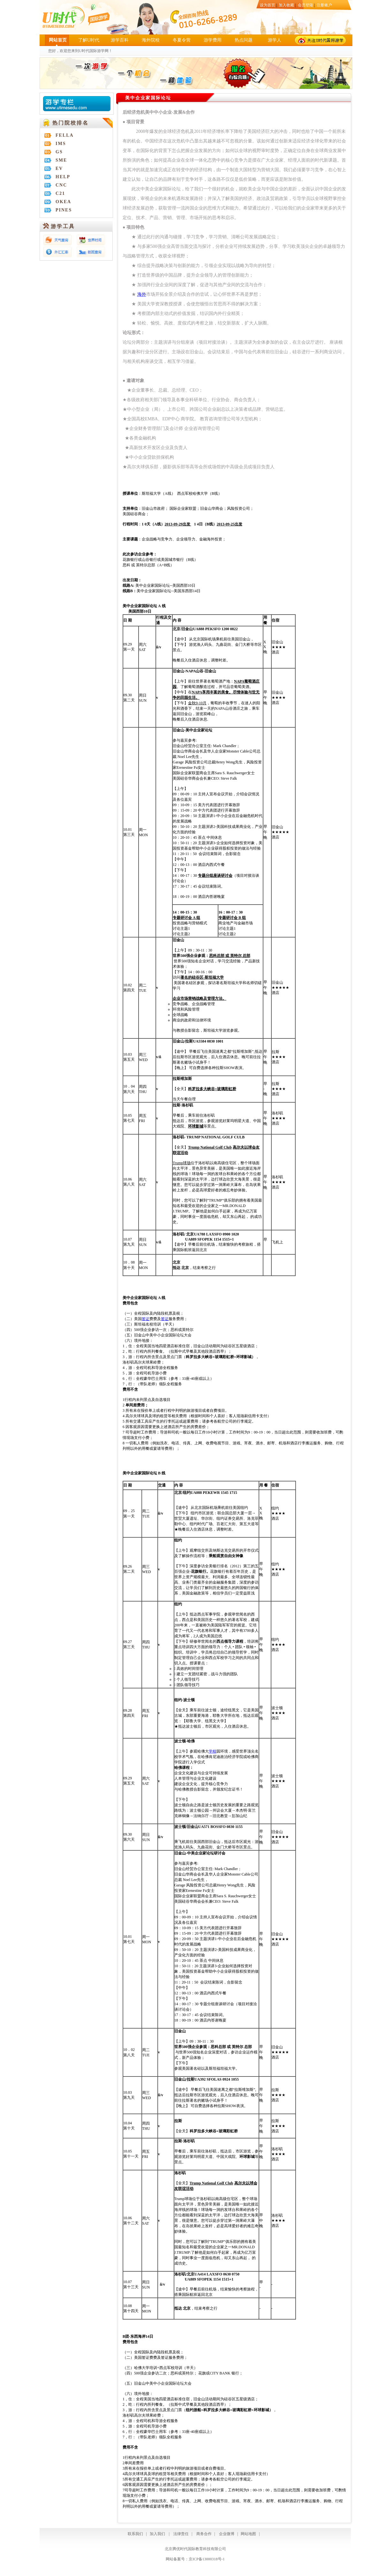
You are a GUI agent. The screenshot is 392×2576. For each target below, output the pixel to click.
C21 (60, 193)
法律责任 (181, 2534)
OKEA (63, 201)
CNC (61, 185)
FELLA (65, 135)
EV (59, 168)
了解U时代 (88, 40)
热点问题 (244, 40)
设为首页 (267, 5)
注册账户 (324, 5)
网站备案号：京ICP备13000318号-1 (195, 2559)
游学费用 (213, 40)
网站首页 (58, 40)
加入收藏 (286, 5)
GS (59, 151)
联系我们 (135, 2534)
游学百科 (120, 40)
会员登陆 (305, 5)
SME (61, 160)
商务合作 (203, 2534)
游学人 (274, 40)
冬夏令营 (182, 40)
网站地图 (248, 2534)
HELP (63, 176)
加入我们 (157, 2534)
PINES (64, 210)
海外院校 (151, 40)
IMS (61, 143)
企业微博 (226, 2534)
